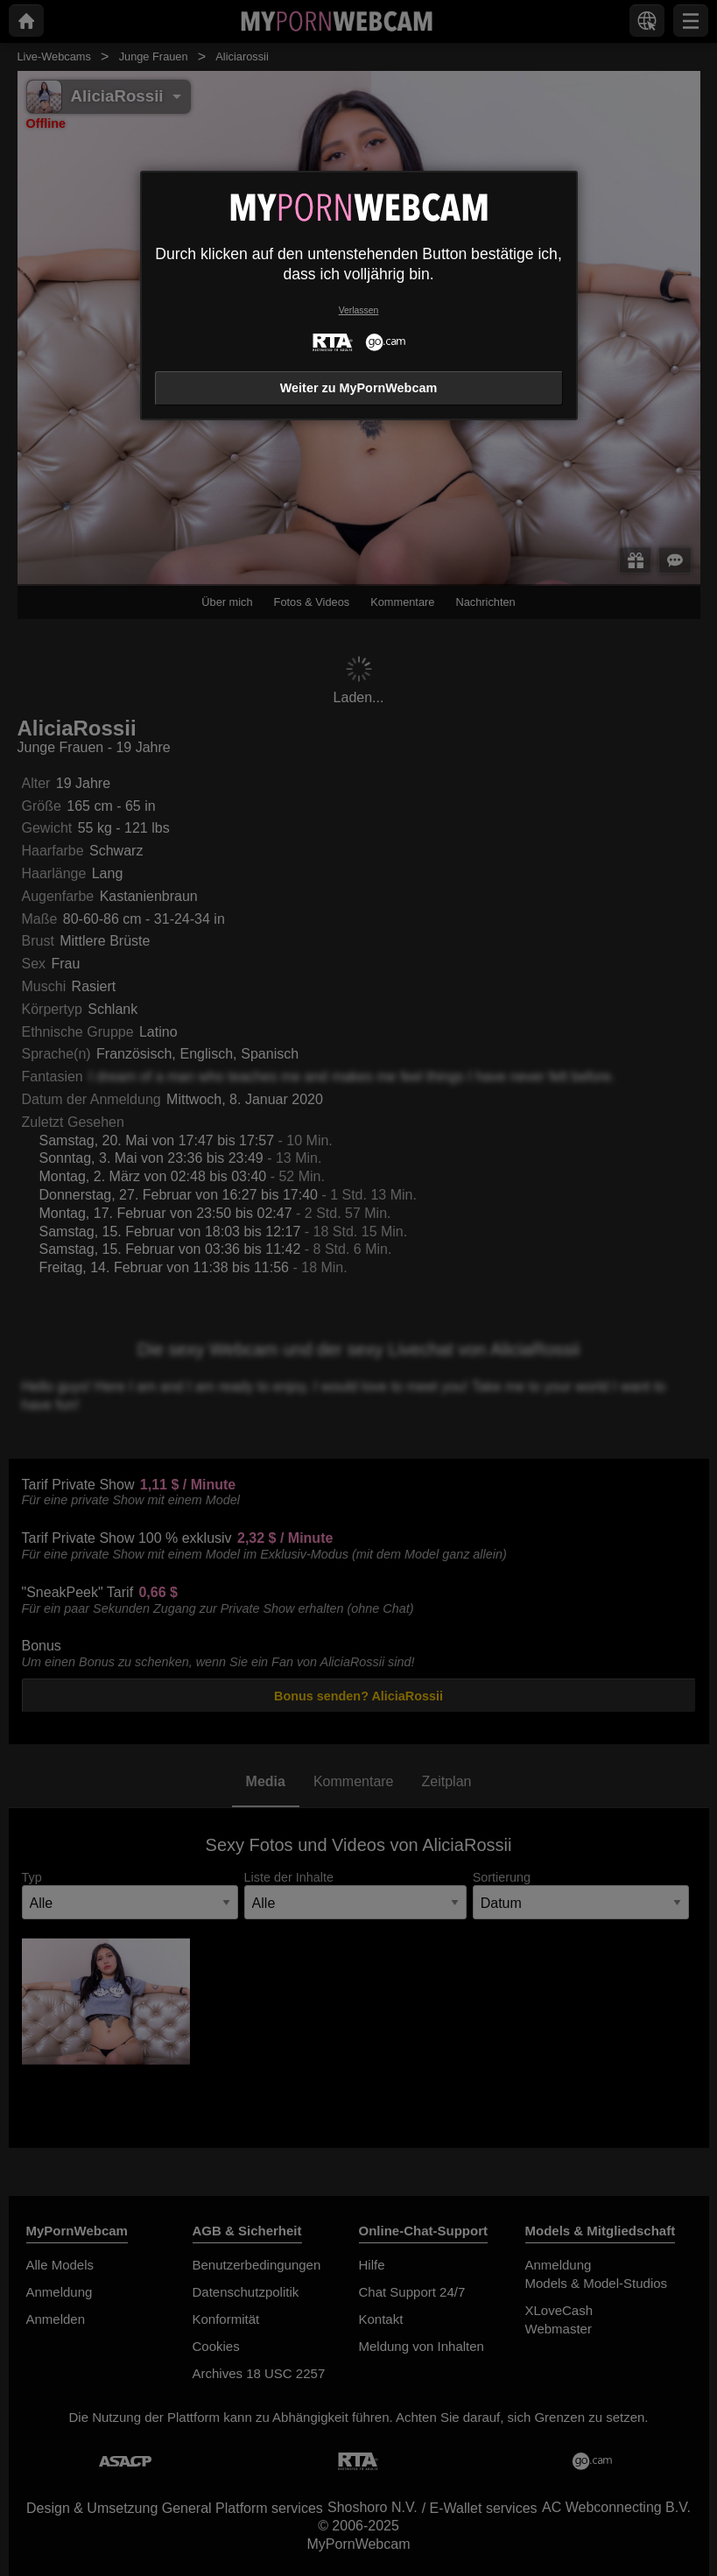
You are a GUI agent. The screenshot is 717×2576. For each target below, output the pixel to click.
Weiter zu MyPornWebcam (358, 388)
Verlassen (359, 310)
